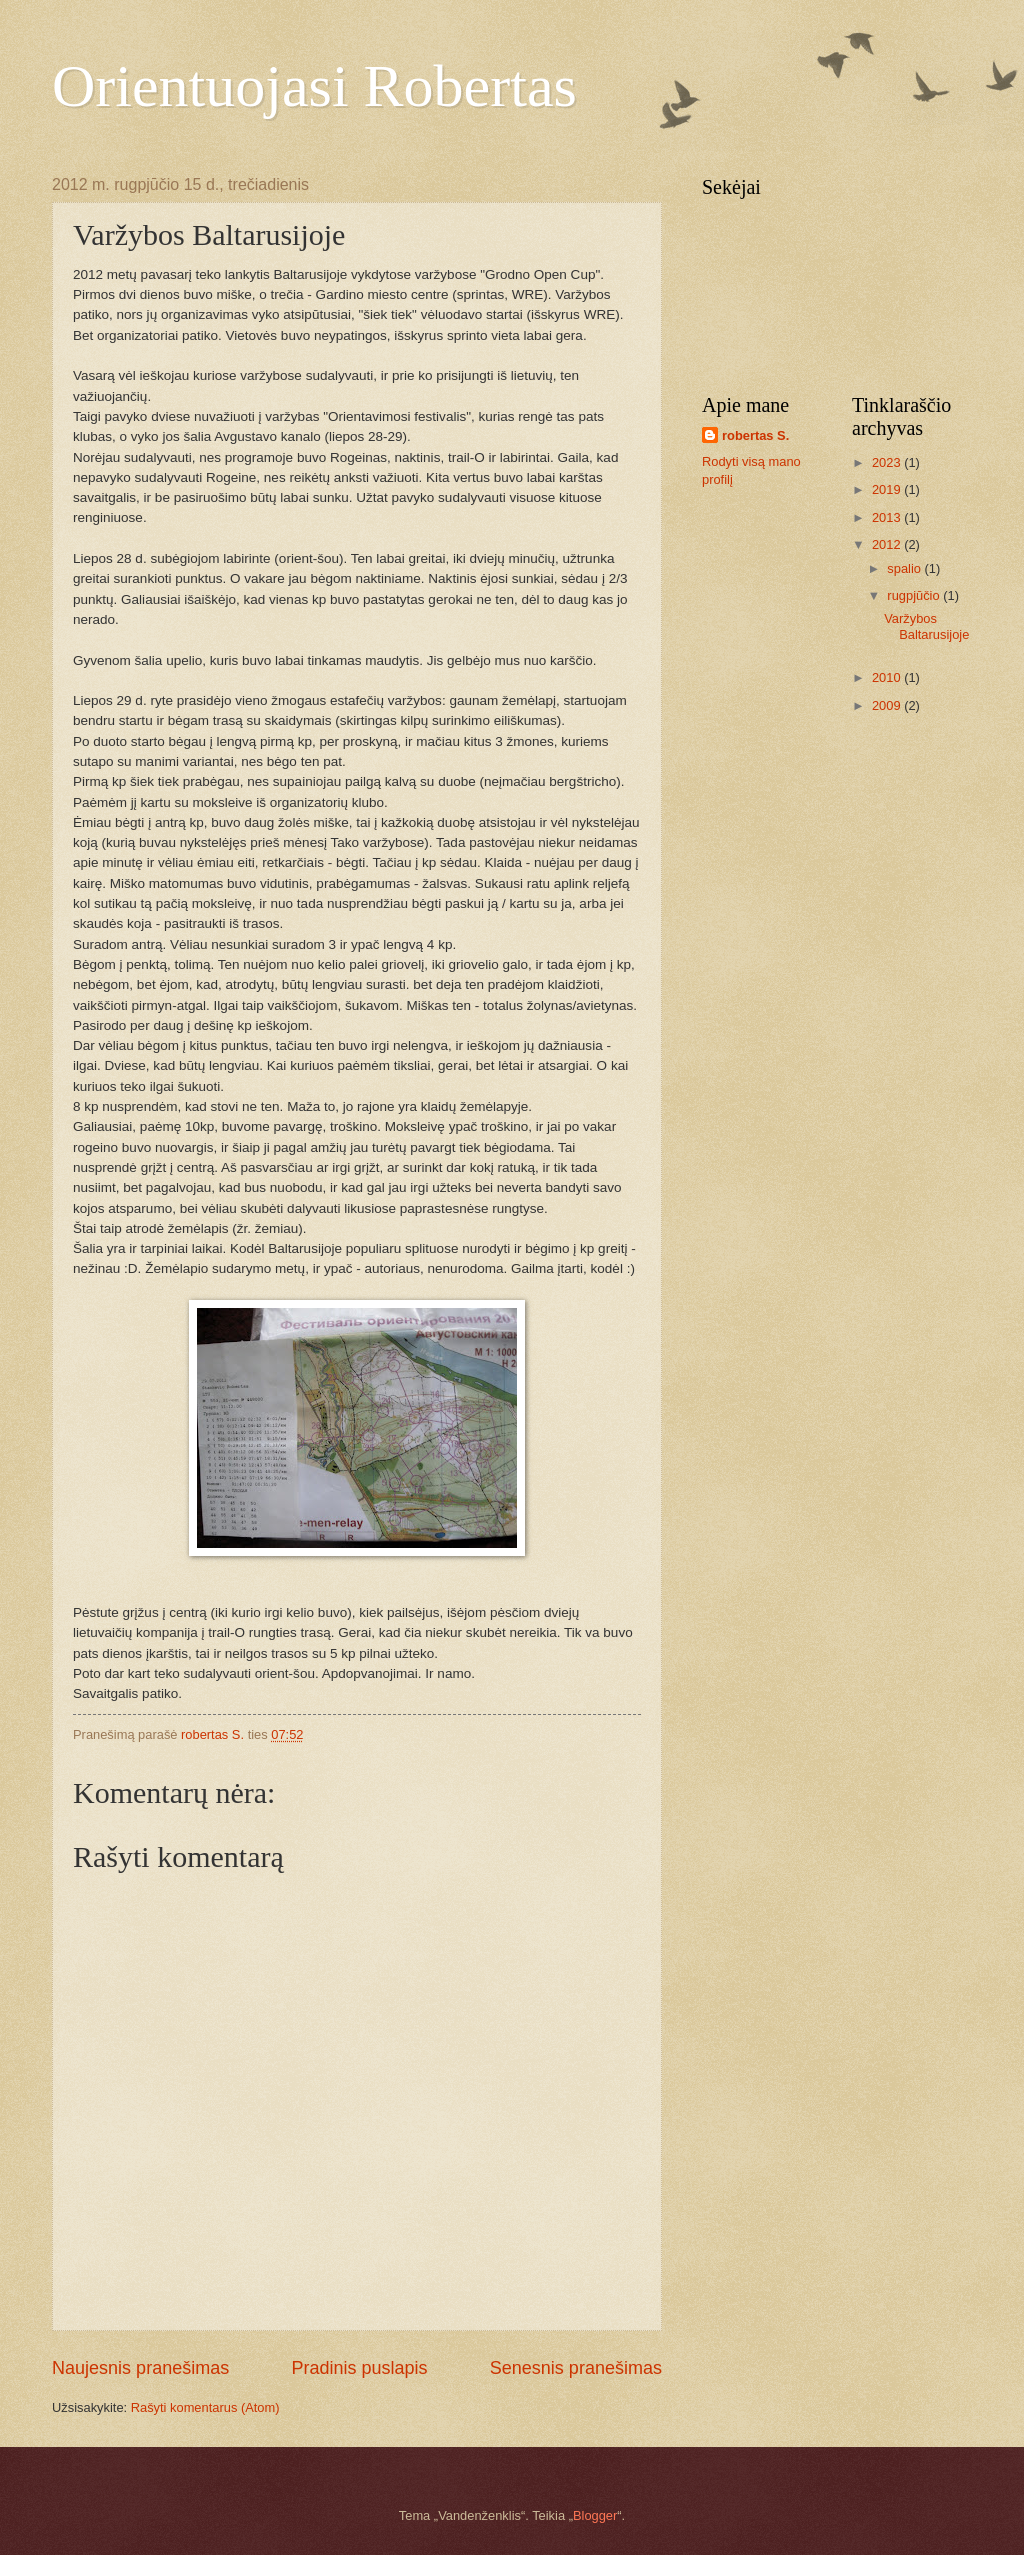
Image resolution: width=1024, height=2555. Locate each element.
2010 (888, 677)
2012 (888, 544)
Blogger (595, 2515)
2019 (888, 489)
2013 (888, 517)
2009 (888, 705)
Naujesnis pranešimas (140, 2368)
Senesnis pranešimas (576, 2368)
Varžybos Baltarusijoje (926, 626)
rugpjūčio (915, 595)
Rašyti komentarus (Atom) (205, 2407)
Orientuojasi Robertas (314, 86)
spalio (905, 568)
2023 (888, 462)
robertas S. (755, 435)
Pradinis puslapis (359, 2368)
